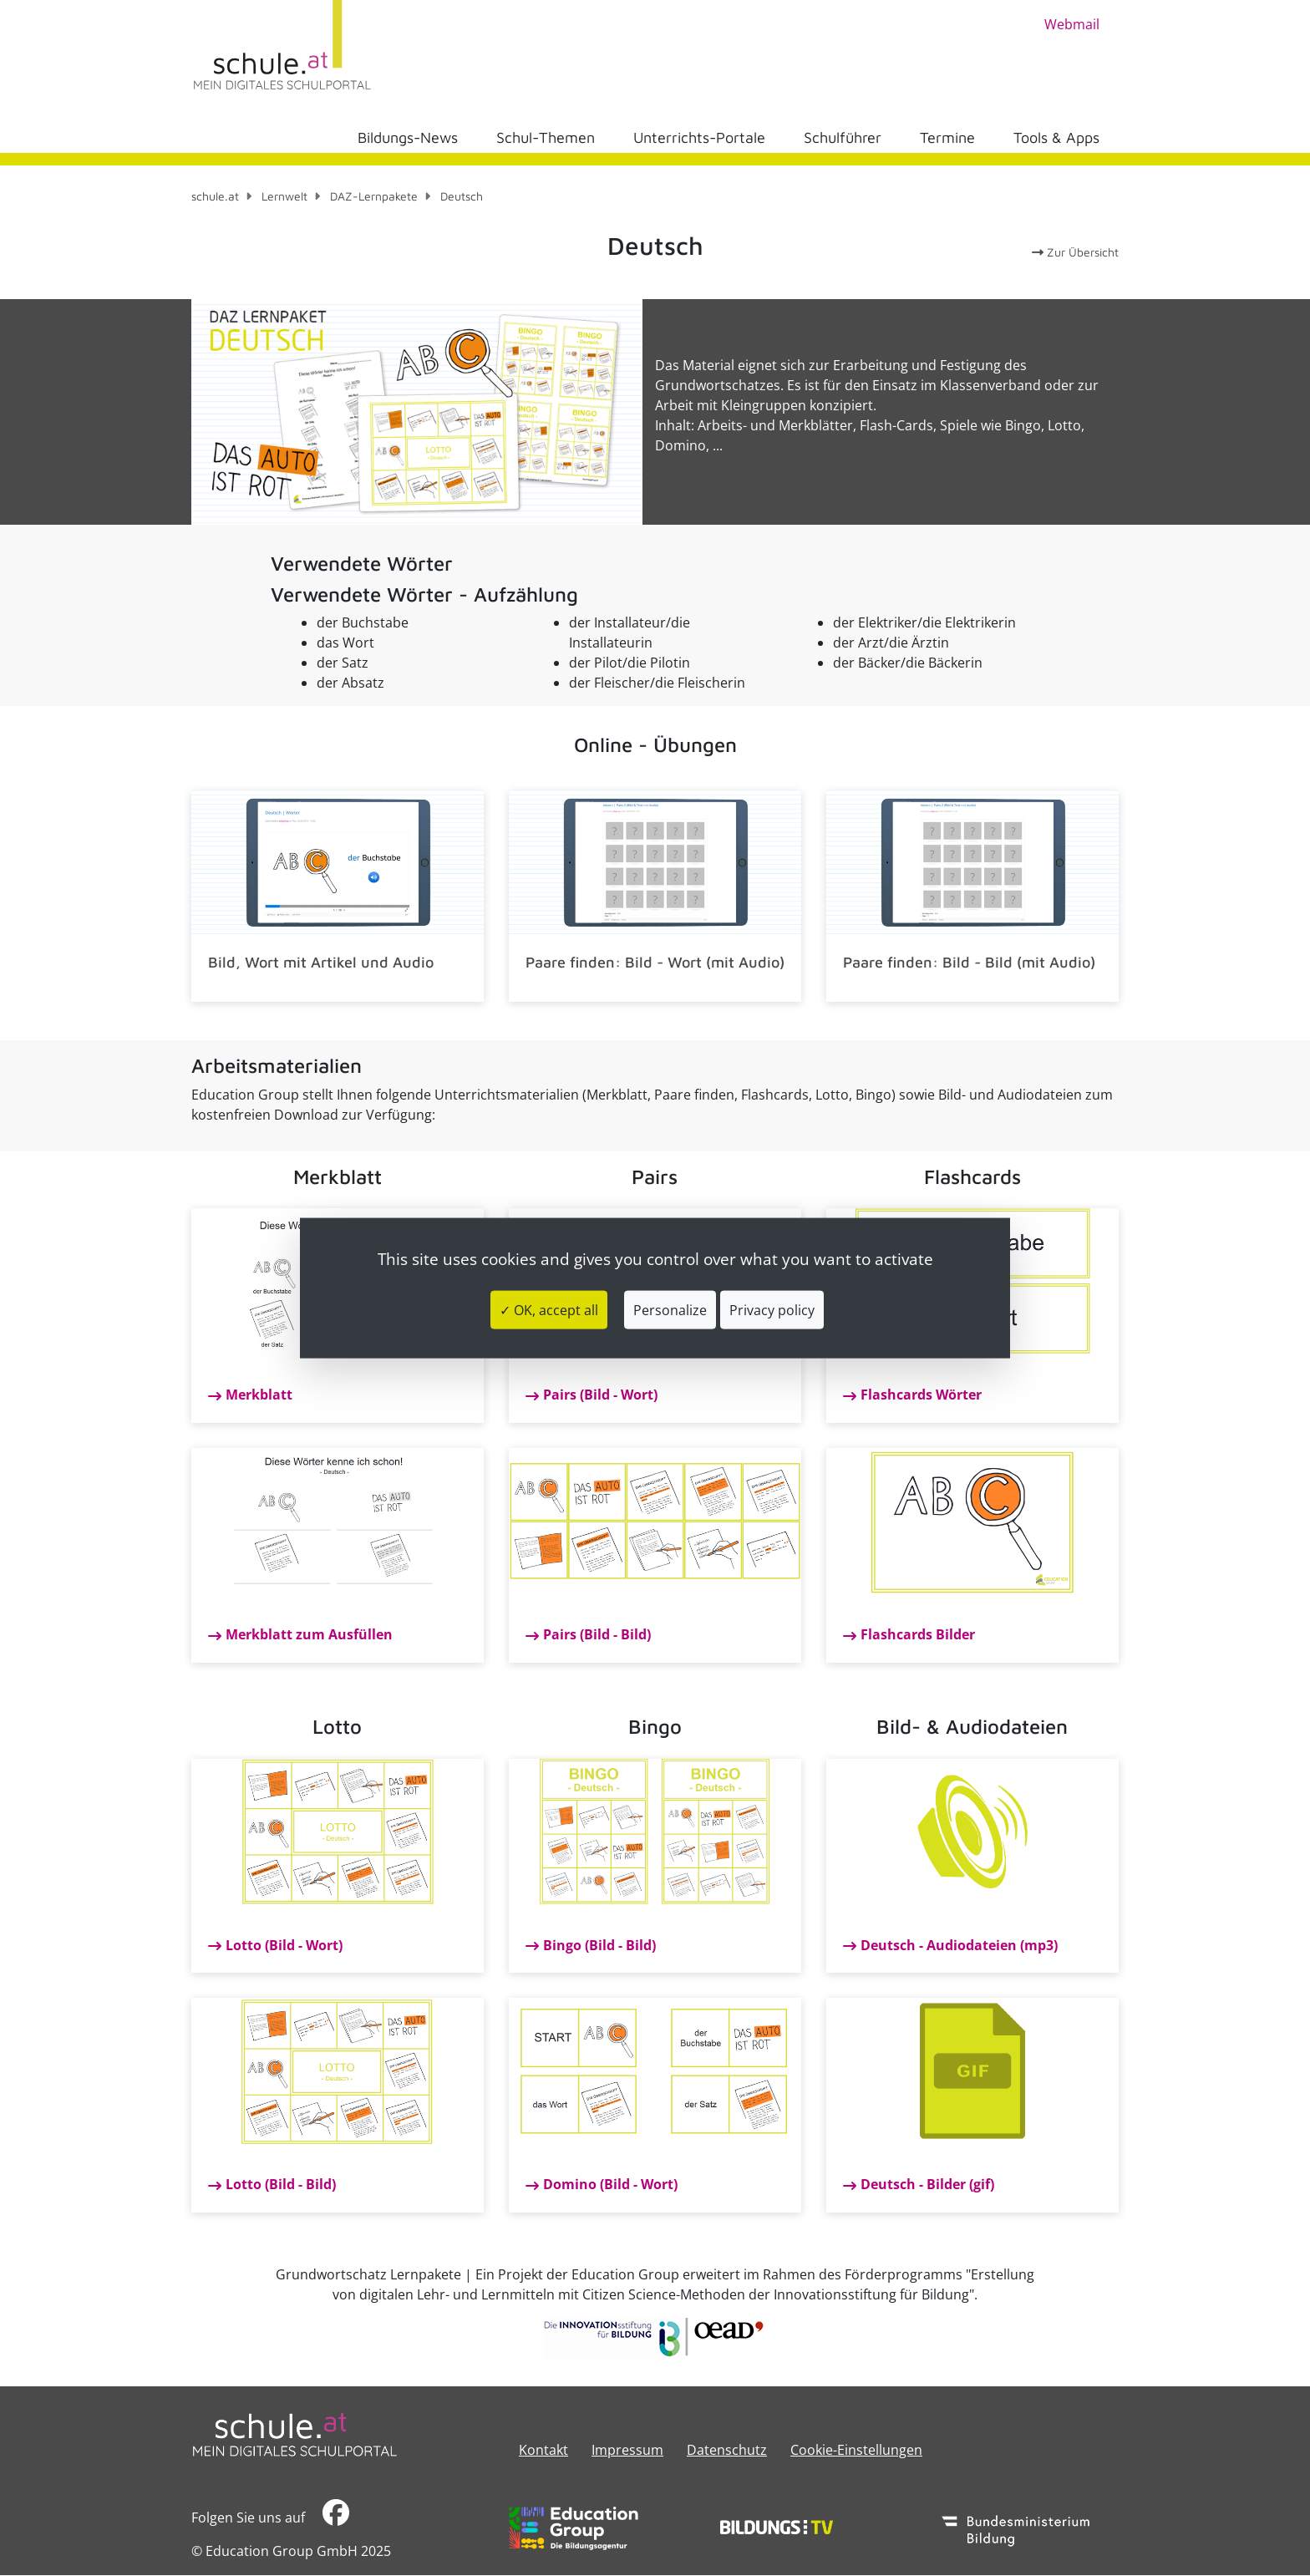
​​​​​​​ (335, 2517)
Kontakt (543, 2450)
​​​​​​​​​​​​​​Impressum (627, 2450)
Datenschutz (727, 2450)
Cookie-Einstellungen (856, 2450)
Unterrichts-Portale (699, 137)
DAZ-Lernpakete (374, 196)
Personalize (670, 1310)
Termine (947, 137)
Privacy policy (772, 1310)
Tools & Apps (1056, 137)
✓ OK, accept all (549, 1310)
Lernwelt (284, 196)
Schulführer (842, 137)
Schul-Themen (545, 137)
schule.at (215, 196)
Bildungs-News (408, 137)
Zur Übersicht (1075, 252)
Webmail (1071, 24)
